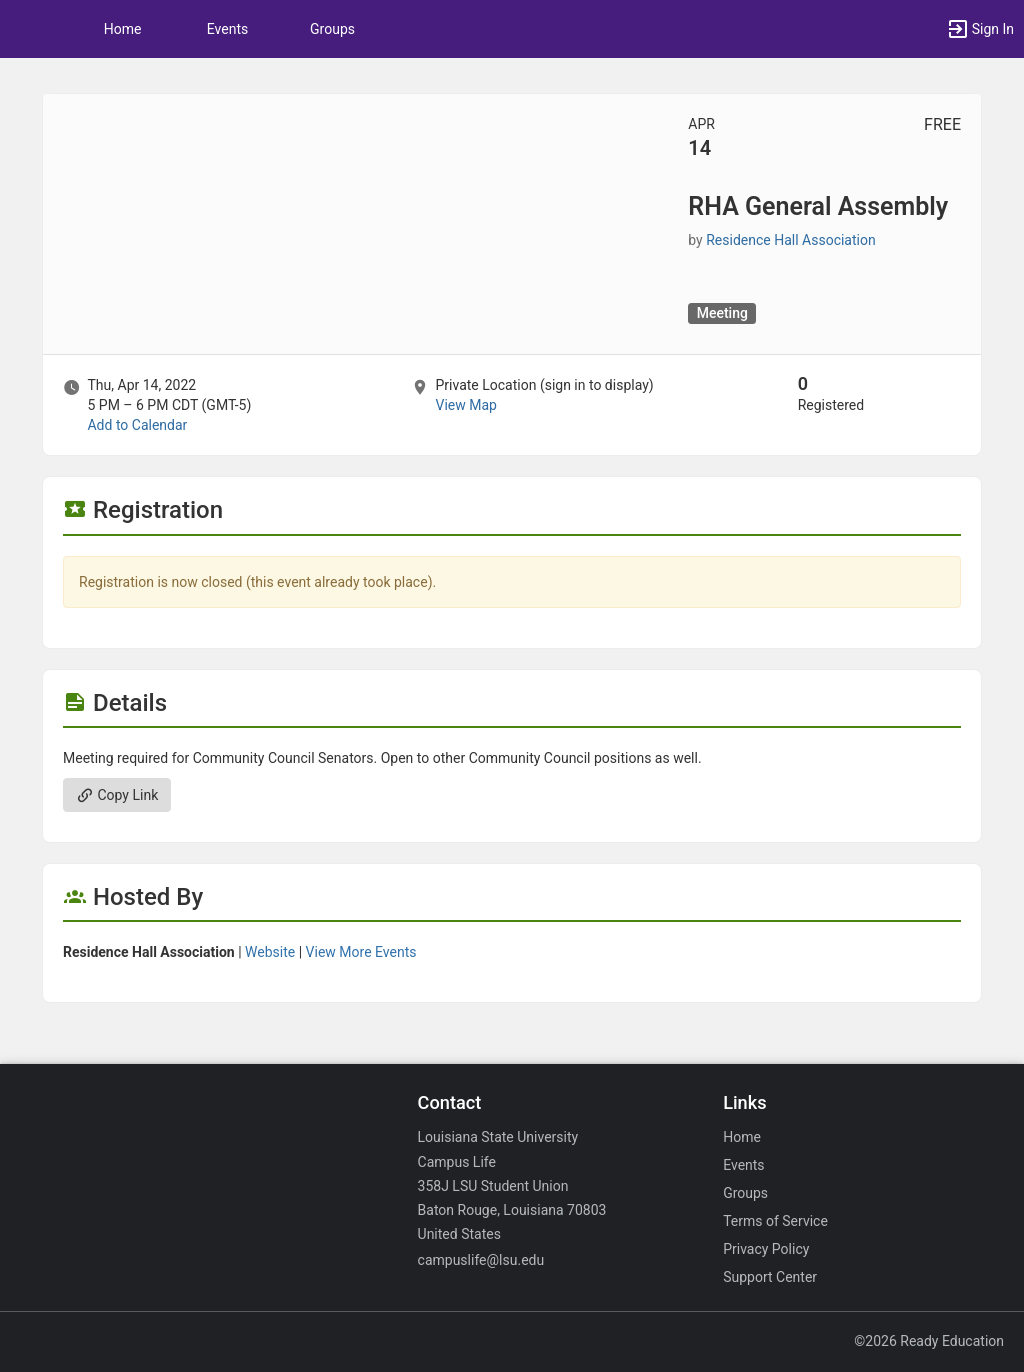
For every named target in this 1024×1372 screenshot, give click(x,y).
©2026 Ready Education (929, 1341)
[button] (25, 29)
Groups (332, 29)
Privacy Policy (766, 1249)
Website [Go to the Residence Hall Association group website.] (270, 952)
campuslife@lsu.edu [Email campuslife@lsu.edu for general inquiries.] (481, 1260)
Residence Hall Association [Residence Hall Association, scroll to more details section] (790, 240)
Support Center (770, 1277)
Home (742, 1137)
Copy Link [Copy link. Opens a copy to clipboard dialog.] (117, 795)
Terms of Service (775, 1221)
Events (227, 29)
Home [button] (123, 29)
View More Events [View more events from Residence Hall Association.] (361, 952)
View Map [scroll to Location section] (465, 405)
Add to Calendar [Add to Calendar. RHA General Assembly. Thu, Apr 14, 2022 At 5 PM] (137, 425)
